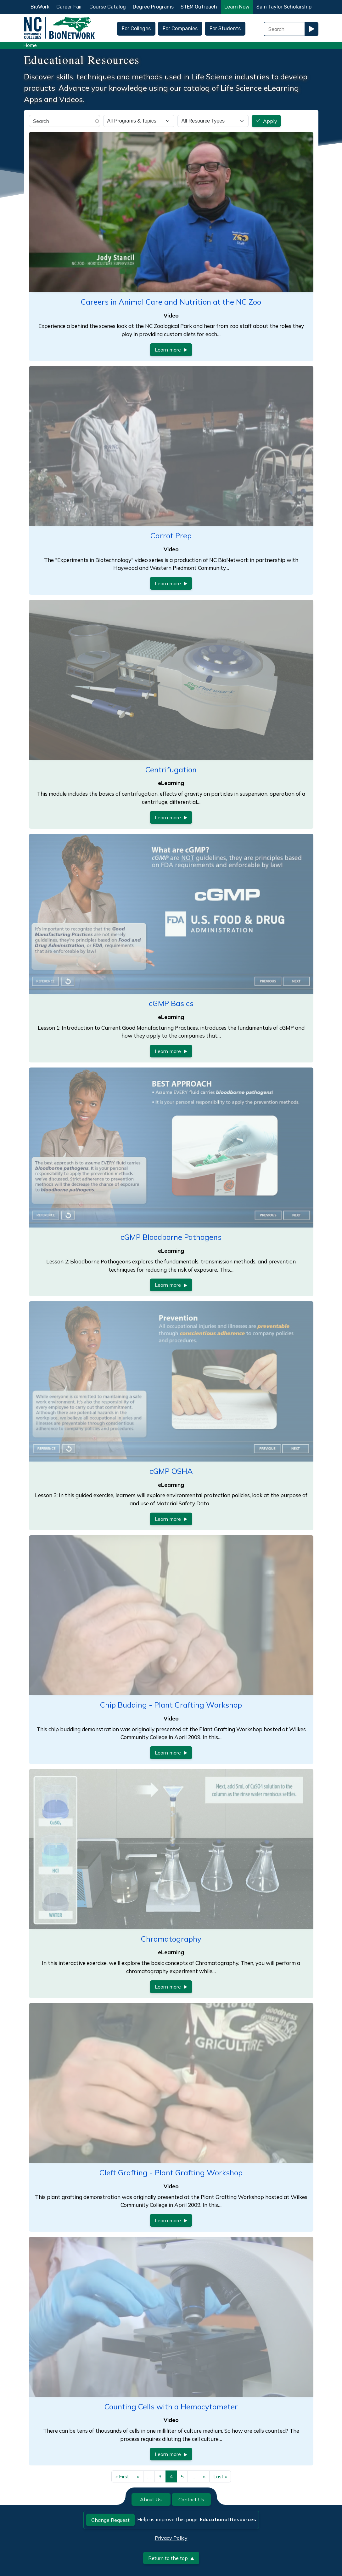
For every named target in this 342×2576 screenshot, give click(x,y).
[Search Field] (284, 29)
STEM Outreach (199, 7)
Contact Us (191, 2499)
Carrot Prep (171, 535)
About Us (151, 2499)
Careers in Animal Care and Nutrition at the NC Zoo (171, 301)
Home (30, 45)
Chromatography (171, 1938)
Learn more (171, 349)
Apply (270, 121)
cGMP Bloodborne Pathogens (171, 1237)
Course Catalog (107, 7)
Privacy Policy (171, 2538)
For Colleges (136, 28)
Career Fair (69, 7)
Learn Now (236, 7)
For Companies (180, 28)
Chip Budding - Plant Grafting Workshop (171, 1704)
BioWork (40, 7)
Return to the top (171, 2558)
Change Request (110, 2520)
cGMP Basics (171, 1003)
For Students (225, 28)
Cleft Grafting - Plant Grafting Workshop (171, 2172)
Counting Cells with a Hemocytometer (171, 2406)
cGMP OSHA (171, 1471)
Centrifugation (171, 769)
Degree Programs (153, 7)
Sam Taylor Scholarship (283, 7)
